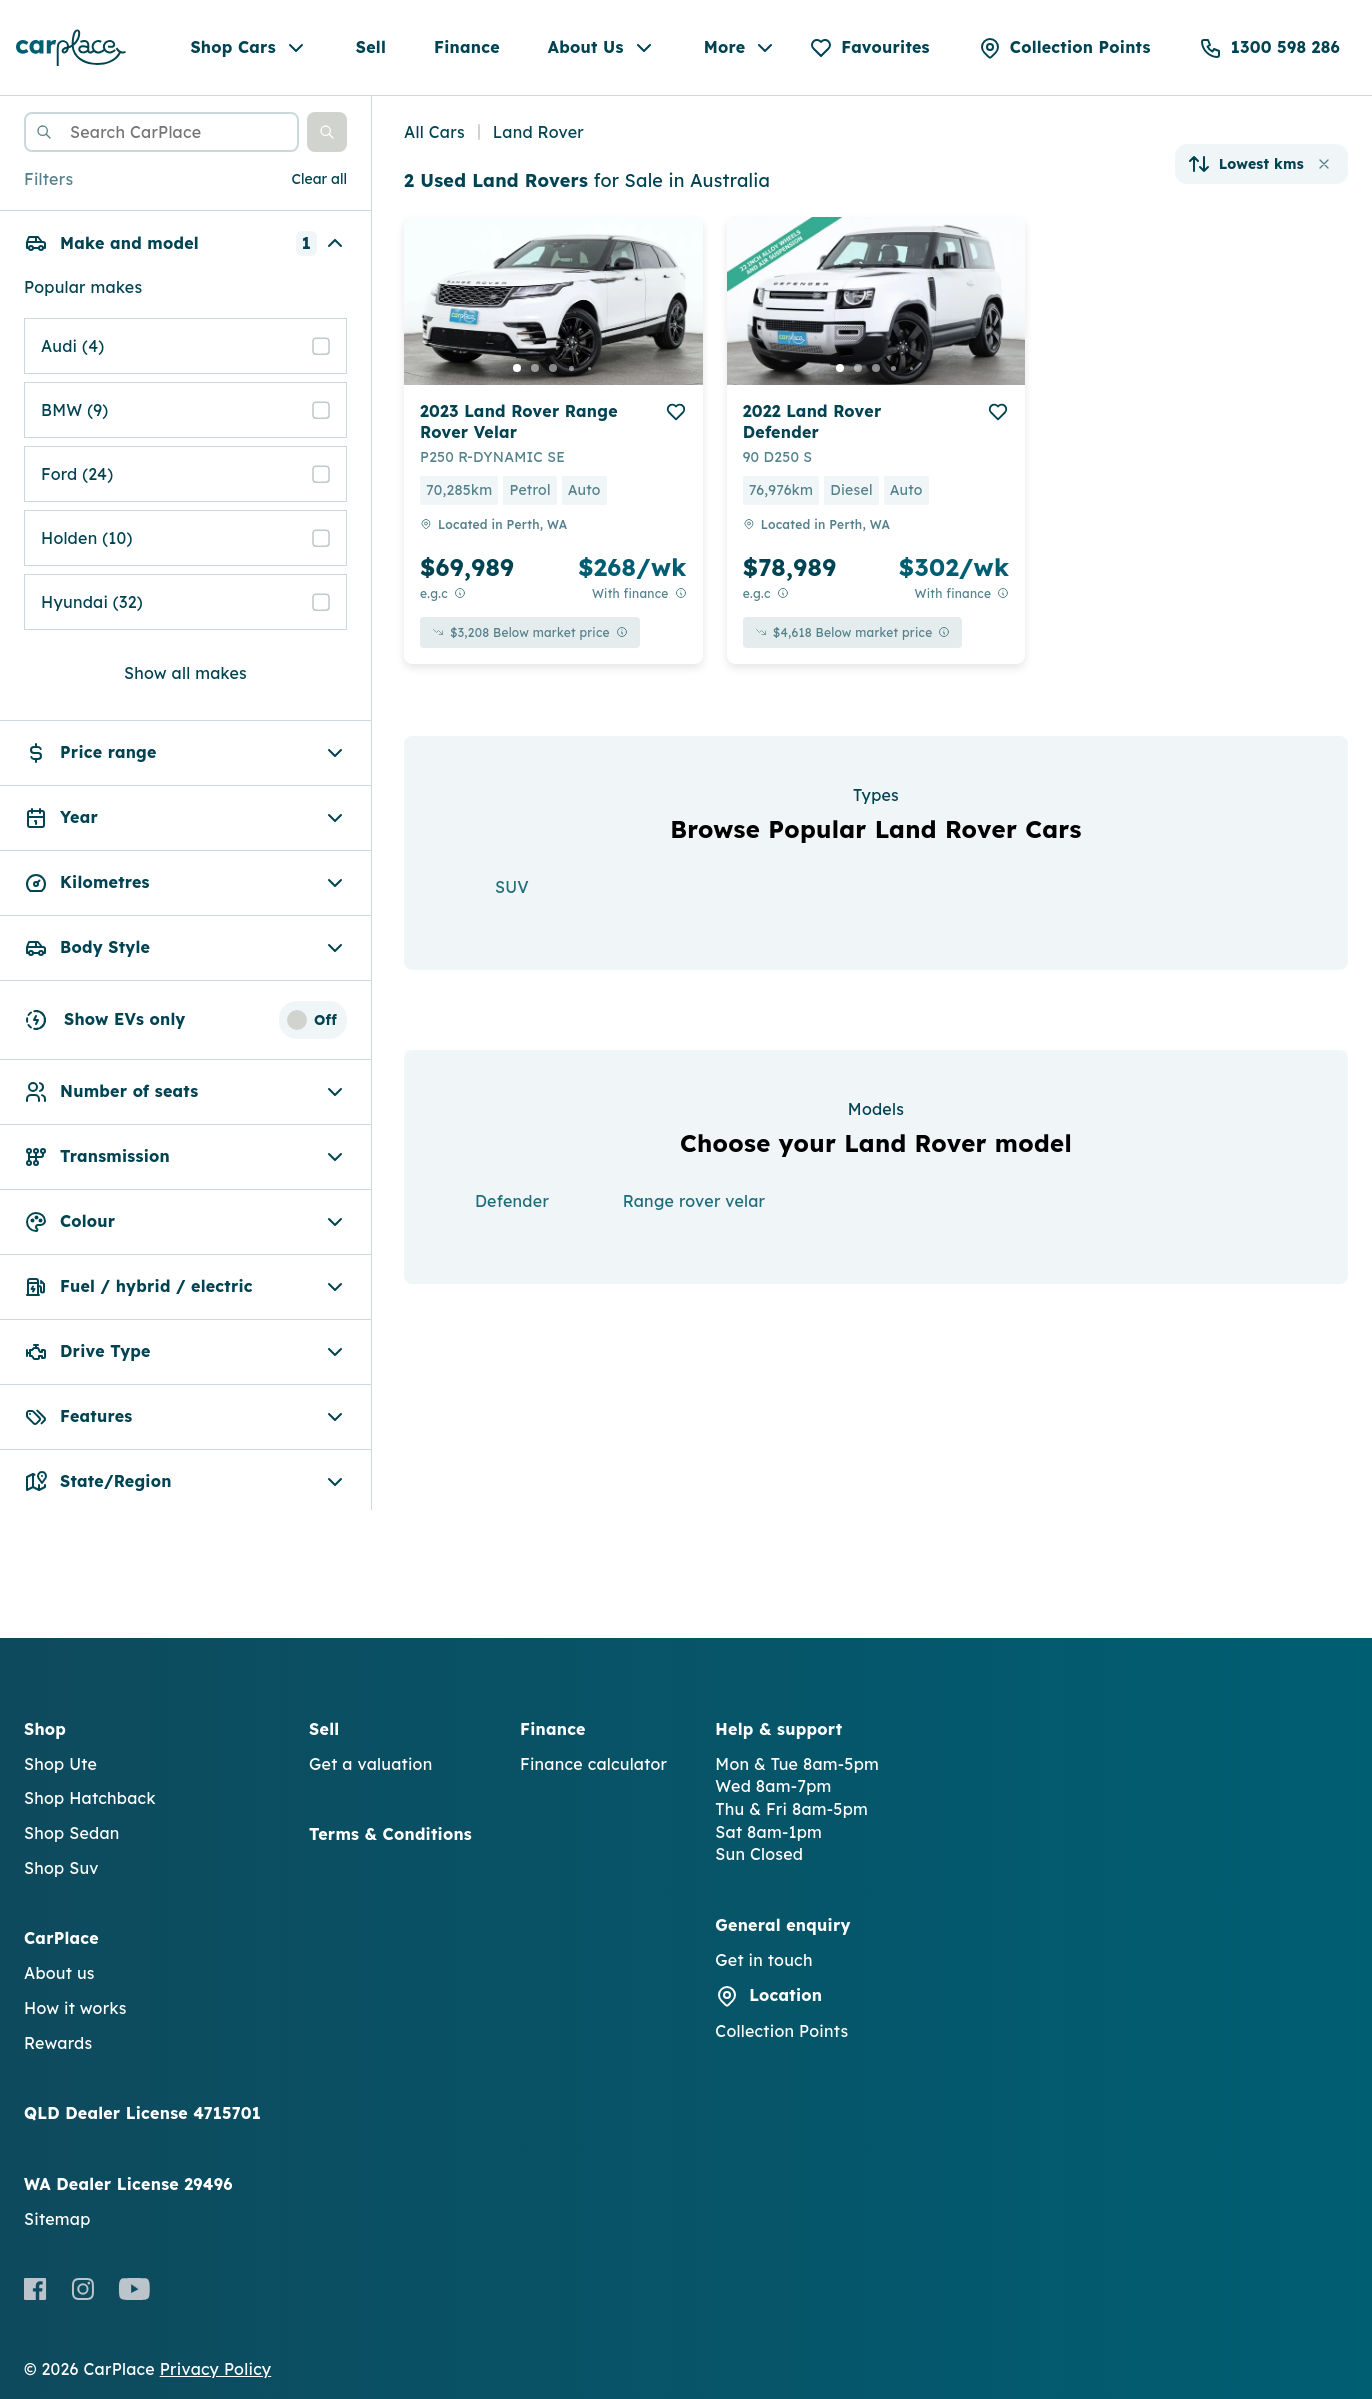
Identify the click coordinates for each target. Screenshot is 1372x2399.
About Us (602, 48)
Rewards (58, 2043)
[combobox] (161, 132)
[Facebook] (35, 2289)
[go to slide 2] (535, 368)
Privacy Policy (216, 2369)
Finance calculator (593, 1764)
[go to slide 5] (589, 368)
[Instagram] (82, 2289)
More (741, 48)
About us (59, 1973)
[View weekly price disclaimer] (681, 593)
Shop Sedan (72, 1833)
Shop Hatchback (90, 1798)
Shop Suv (61, 1868)
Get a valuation (370, 1764)
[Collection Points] (1064, 48)
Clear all (319, 179)
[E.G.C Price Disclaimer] (460, 593)
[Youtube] (134, 2289)
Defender (512, 1201)
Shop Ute (60, 1764)
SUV (512, 887)
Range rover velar (694, 1201)
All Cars (434, 132)
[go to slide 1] (517, 368)
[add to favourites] (676, 412)
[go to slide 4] (571, 368)
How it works (75, 2008)
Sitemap (57, 2219)
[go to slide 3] (553, 368)
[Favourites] (869, 48)
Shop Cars (248, 48)
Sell (371, 47)
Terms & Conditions (390, 1834)
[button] (327, 132)
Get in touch (763, 1960)
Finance (467, 47)
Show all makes (185, 673)
